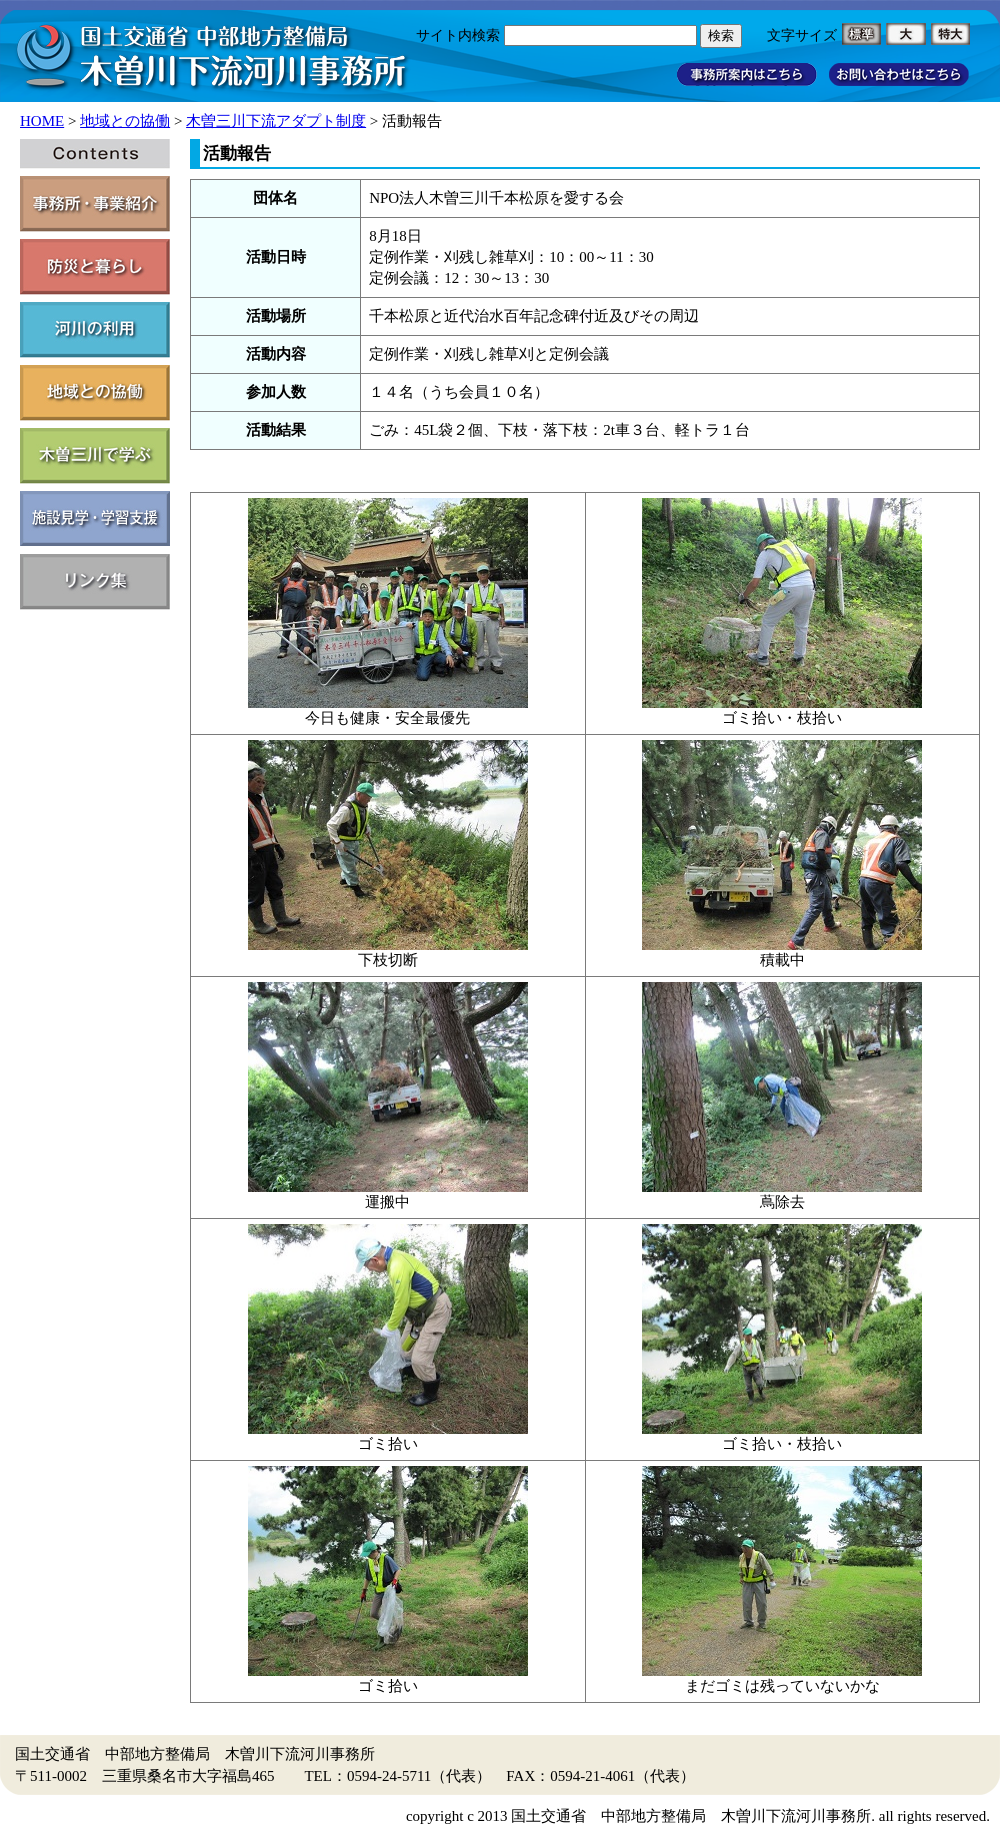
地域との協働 (125, 121)
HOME (42, 121)
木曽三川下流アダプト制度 (276, 121)
